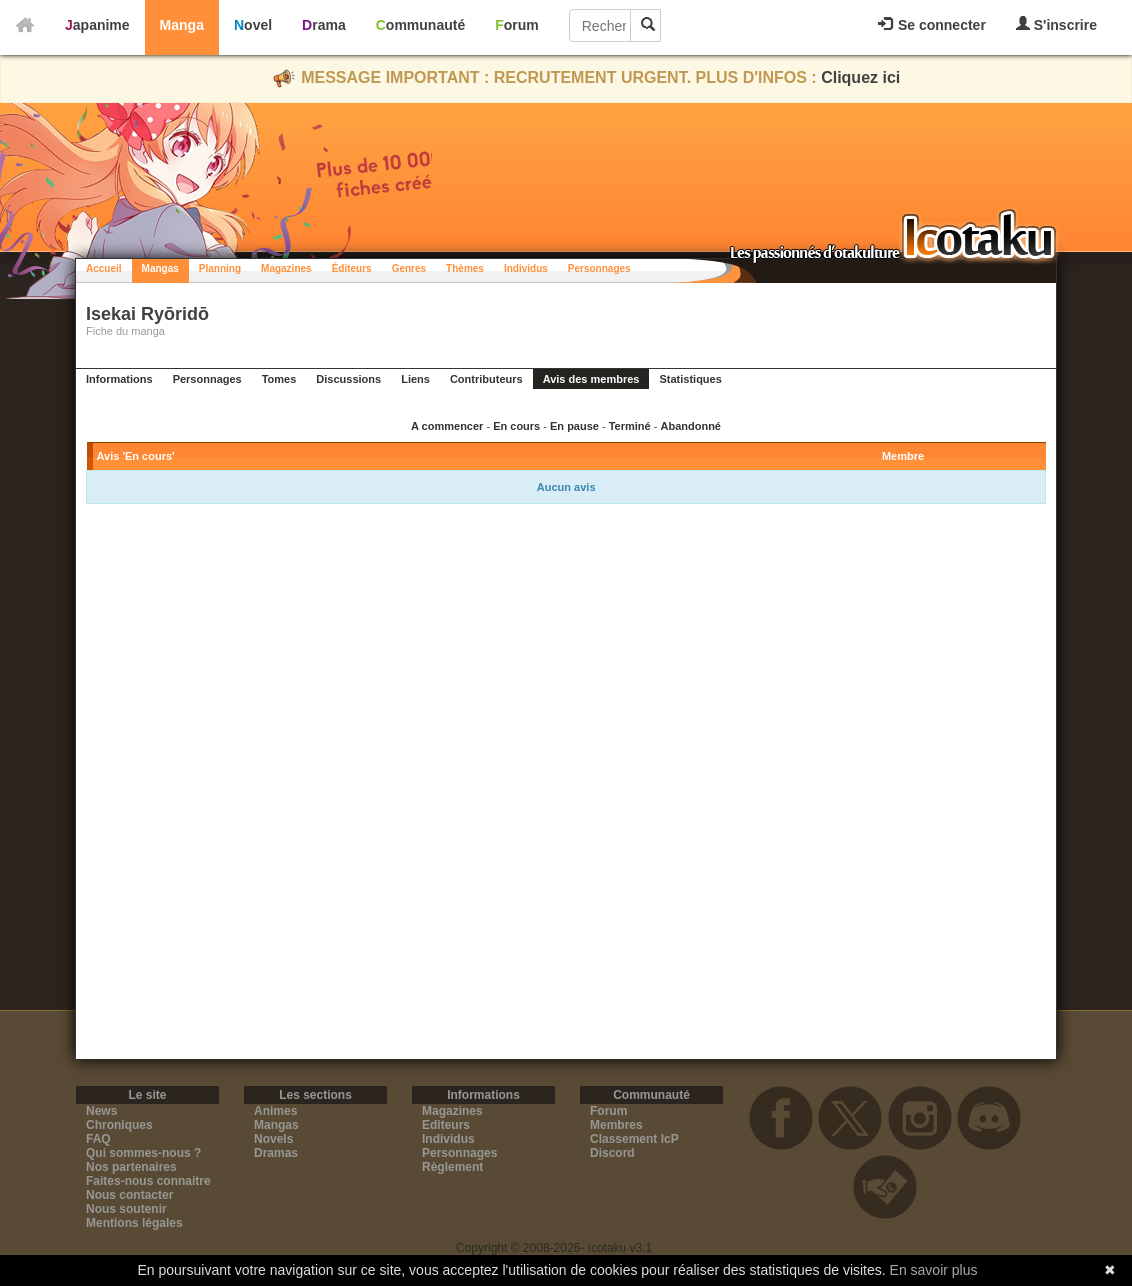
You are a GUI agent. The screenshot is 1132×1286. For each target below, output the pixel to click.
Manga (182, 25)
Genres (409, 268)
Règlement (452, 1167)
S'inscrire (1056, 24)
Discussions (348, 379)
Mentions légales (134, 1223)
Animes (275, 1111)
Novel (253, 25)
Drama (324, 25)
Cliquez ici (860, 77)
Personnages (599, 268)
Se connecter (932, 25)
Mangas (160, 268)
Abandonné (690, 426)
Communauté (420, 25)
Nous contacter (129, 1195)
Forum (517, 25)
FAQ (98, 1139)
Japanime (97, 25)
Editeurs (446, 1125)
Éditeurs (352, 268)
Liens (415, 379)
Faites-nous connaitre (148, 1181)
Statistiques (690, 379)
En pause (574, 426)
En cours (516, 426)
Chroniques (119, 1125)
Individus (526, 268)
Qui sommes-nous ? (143, 1153)
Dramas (276, 1153)
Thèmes (465, 268)
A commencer (447, 426)
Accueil (104, 268)
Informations (119, 379)
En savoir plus (934, 1270)
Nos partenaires (131, 1167)
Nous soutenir (126, 1209)
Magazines (286, 268)
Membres (616, 1125)
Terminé (630, 426)
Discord (612, 1153)
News (101, 1111)
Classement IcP (634, 1139)
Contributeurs (486, 379)
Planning (220, 268)
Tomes (279, 379)
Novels (273, 1139)
